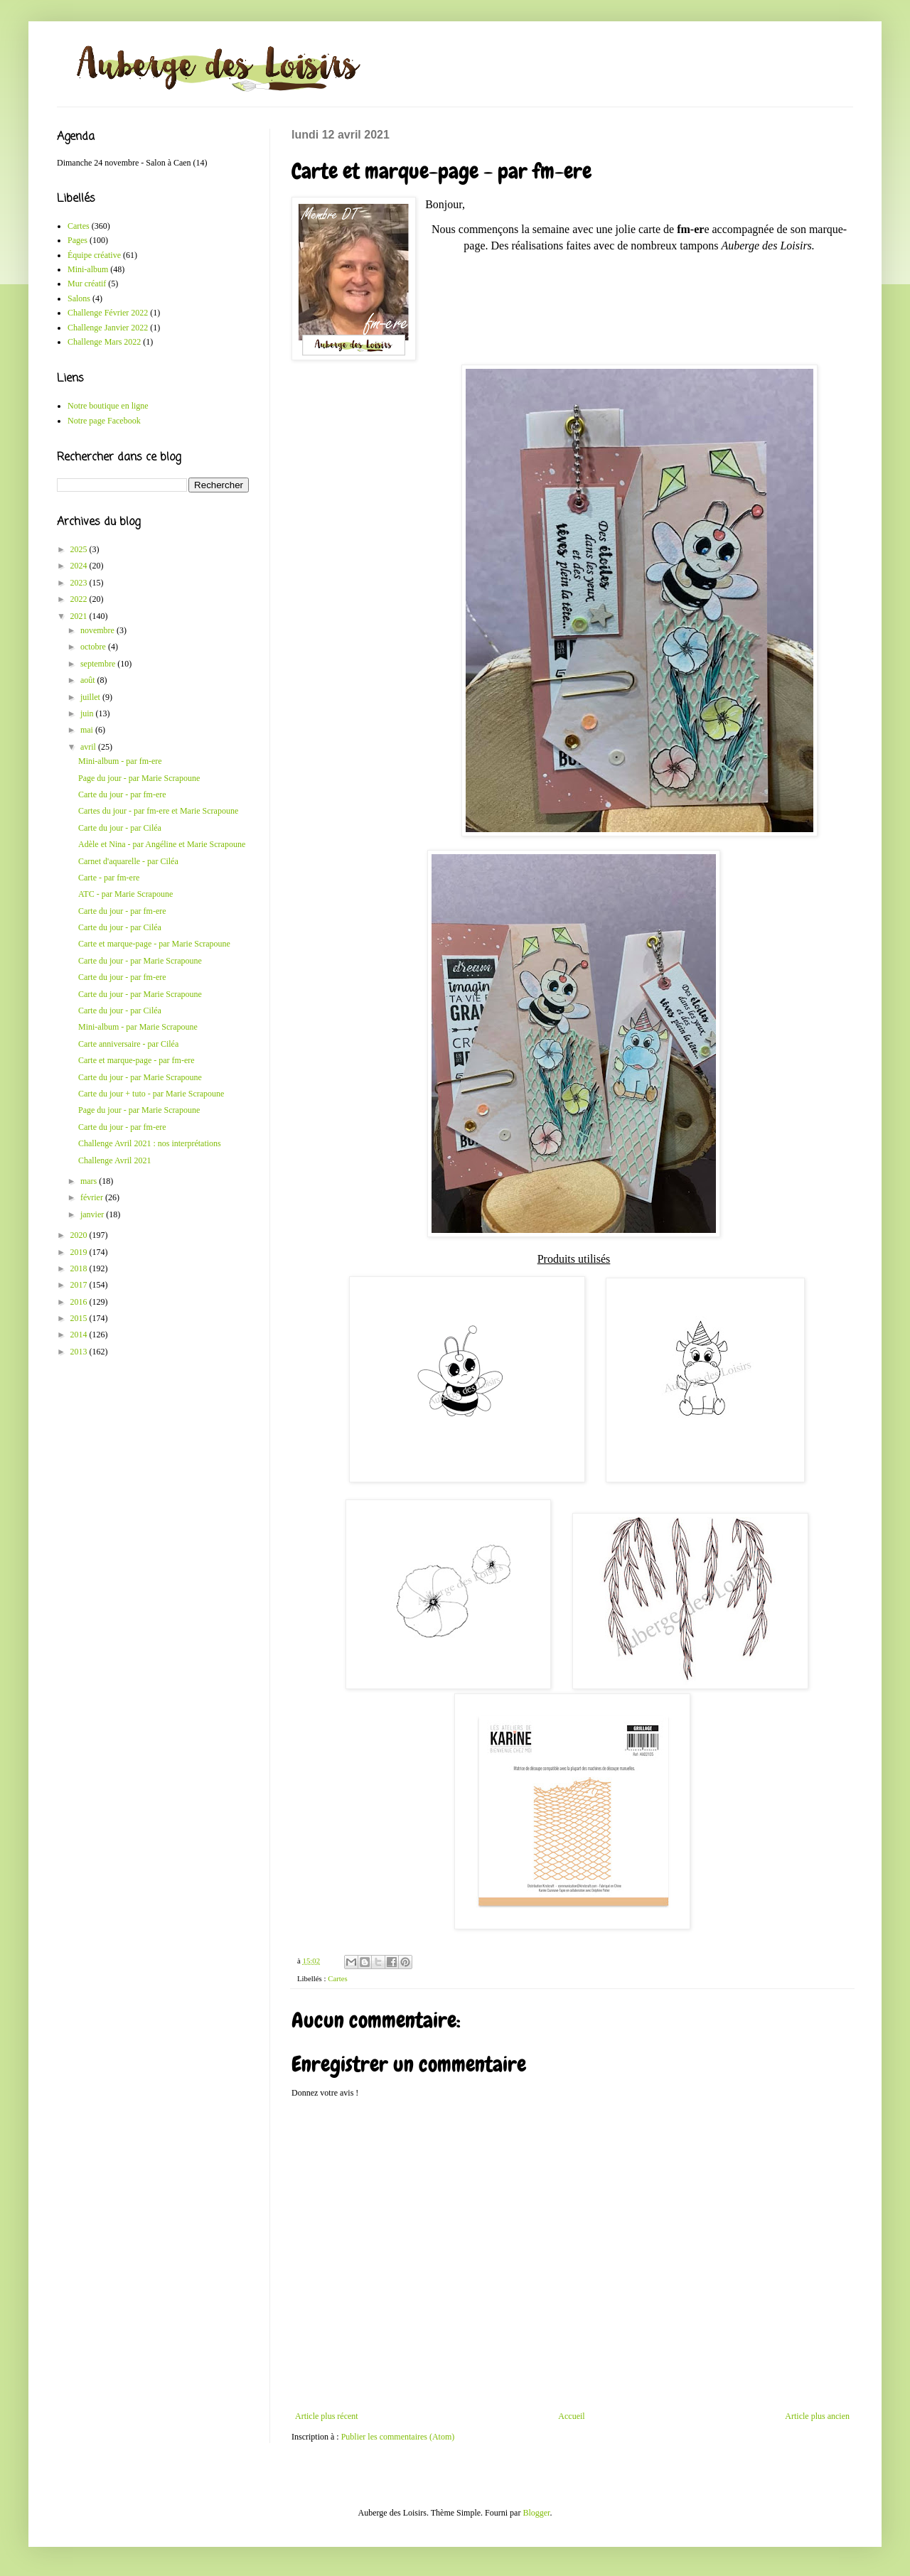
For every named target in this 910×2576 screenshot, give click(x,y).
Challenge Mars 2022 (104, 342)
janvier (93, 1214)
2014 (80, 1335)
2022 (80, 599)
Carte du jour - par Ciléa (119, 828)
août (88, 680)
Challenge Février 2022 (108, 313)
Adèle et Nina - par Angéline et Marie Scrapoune (161, 844)
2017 (80, 1285)
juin (88, 713)
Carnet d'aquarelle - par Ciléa (128, 861)
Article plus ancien (817, 2416)
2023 (80, 583)
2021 (80, 616)
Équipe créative (94, 255)
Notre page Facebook (104, 421)
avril (89, 747)
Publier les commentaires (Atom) (398, 2437)
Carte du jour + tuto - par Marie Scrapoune (151, 1094)
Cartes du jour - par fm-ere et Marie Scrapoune (158, 811)
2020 (80, 1235)
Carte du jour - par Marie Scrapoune (140, 961)
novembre (98, 630)
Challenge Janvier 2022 (108, 328)
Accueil (571, 2416)
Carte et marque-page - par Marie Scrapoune (154, 944)
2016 (80, 1302)
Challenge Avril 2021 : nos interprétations (149, 1143)
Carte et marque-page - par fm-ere (136, 1060)
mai (87, 730)
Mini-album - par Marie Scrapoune (138, 1027)
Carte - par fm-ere (108, 878)
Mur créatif (87, 284)
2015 (80, 1318)
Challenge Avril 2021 (114, 1160)
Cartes (338, 1978)
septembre (98, 664)
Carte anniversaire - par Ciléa (128, 1044)
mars (89, 1181)
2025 (80, 549)
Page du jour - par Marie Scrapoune (139, 778)
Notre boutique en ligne (108, 406)
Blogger (536, 2513)
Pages (77, 240)
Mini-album (88, 269)
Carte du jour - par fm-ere (122, 794)
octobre (94, 647)
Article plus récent (326, 2416)
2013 (80, 1352)
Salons (79, 298)
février (92, 1197)
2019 (80, 1252)
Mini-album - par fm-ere (120, 761)
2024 (80, 566)
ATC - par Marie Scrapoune (125, 894)
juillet (91, 697)
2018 (80, 1268)
